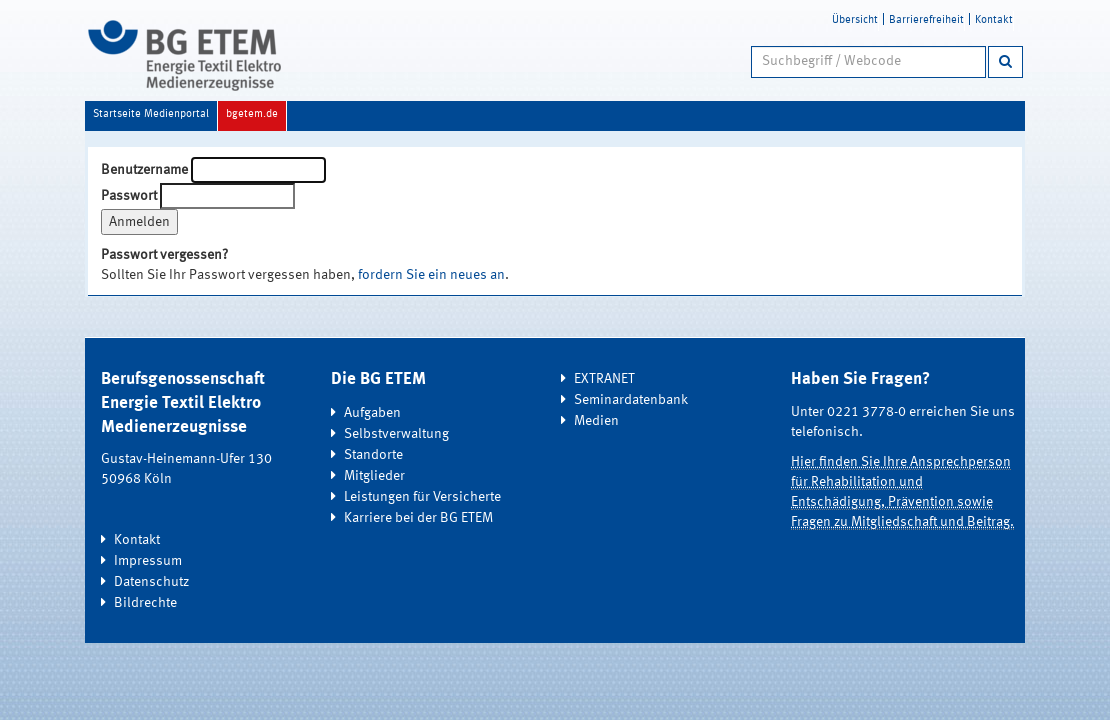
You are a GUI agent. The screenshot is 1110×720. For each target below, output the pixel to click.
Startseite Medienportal (151, 114)
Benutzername (144, 170)
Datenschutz (151, 582)
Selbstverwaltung (396, 434)
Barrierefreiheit (926, 20)
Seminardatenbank (631, 400)
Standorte (373, 455)
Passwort (129, 196)
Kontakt (994, 20)
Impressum (148, 561)
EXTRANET (604, 379)
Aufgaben (372, 413)
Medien (596, 421)
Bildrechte (145, 603)
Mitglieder (374, 476)
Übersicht (855, 20)
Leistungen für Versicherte (422, 497)
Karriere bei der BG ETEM (418, 518)
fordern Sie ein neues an (431, 275)
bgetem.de (252, 114)
